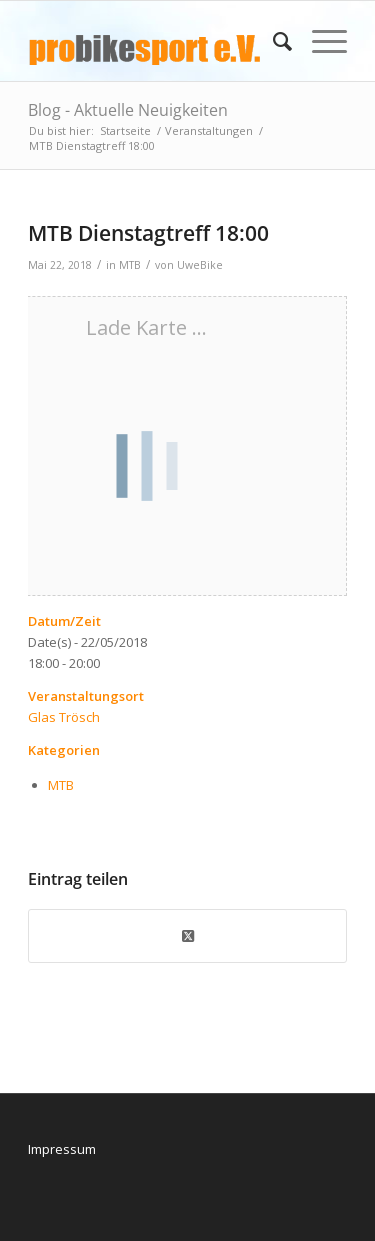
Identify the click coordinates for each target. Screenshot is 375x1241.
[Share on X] (187, 936)
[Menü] (319, 41)
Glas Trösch (64, 717)
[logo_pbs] (155, 41)
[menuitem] (272, 41)
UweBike (200, 265)
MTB (130, 265)
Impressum (62, 1149)
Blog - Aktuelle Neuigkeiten (128, 110)
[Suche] (272, 41)
